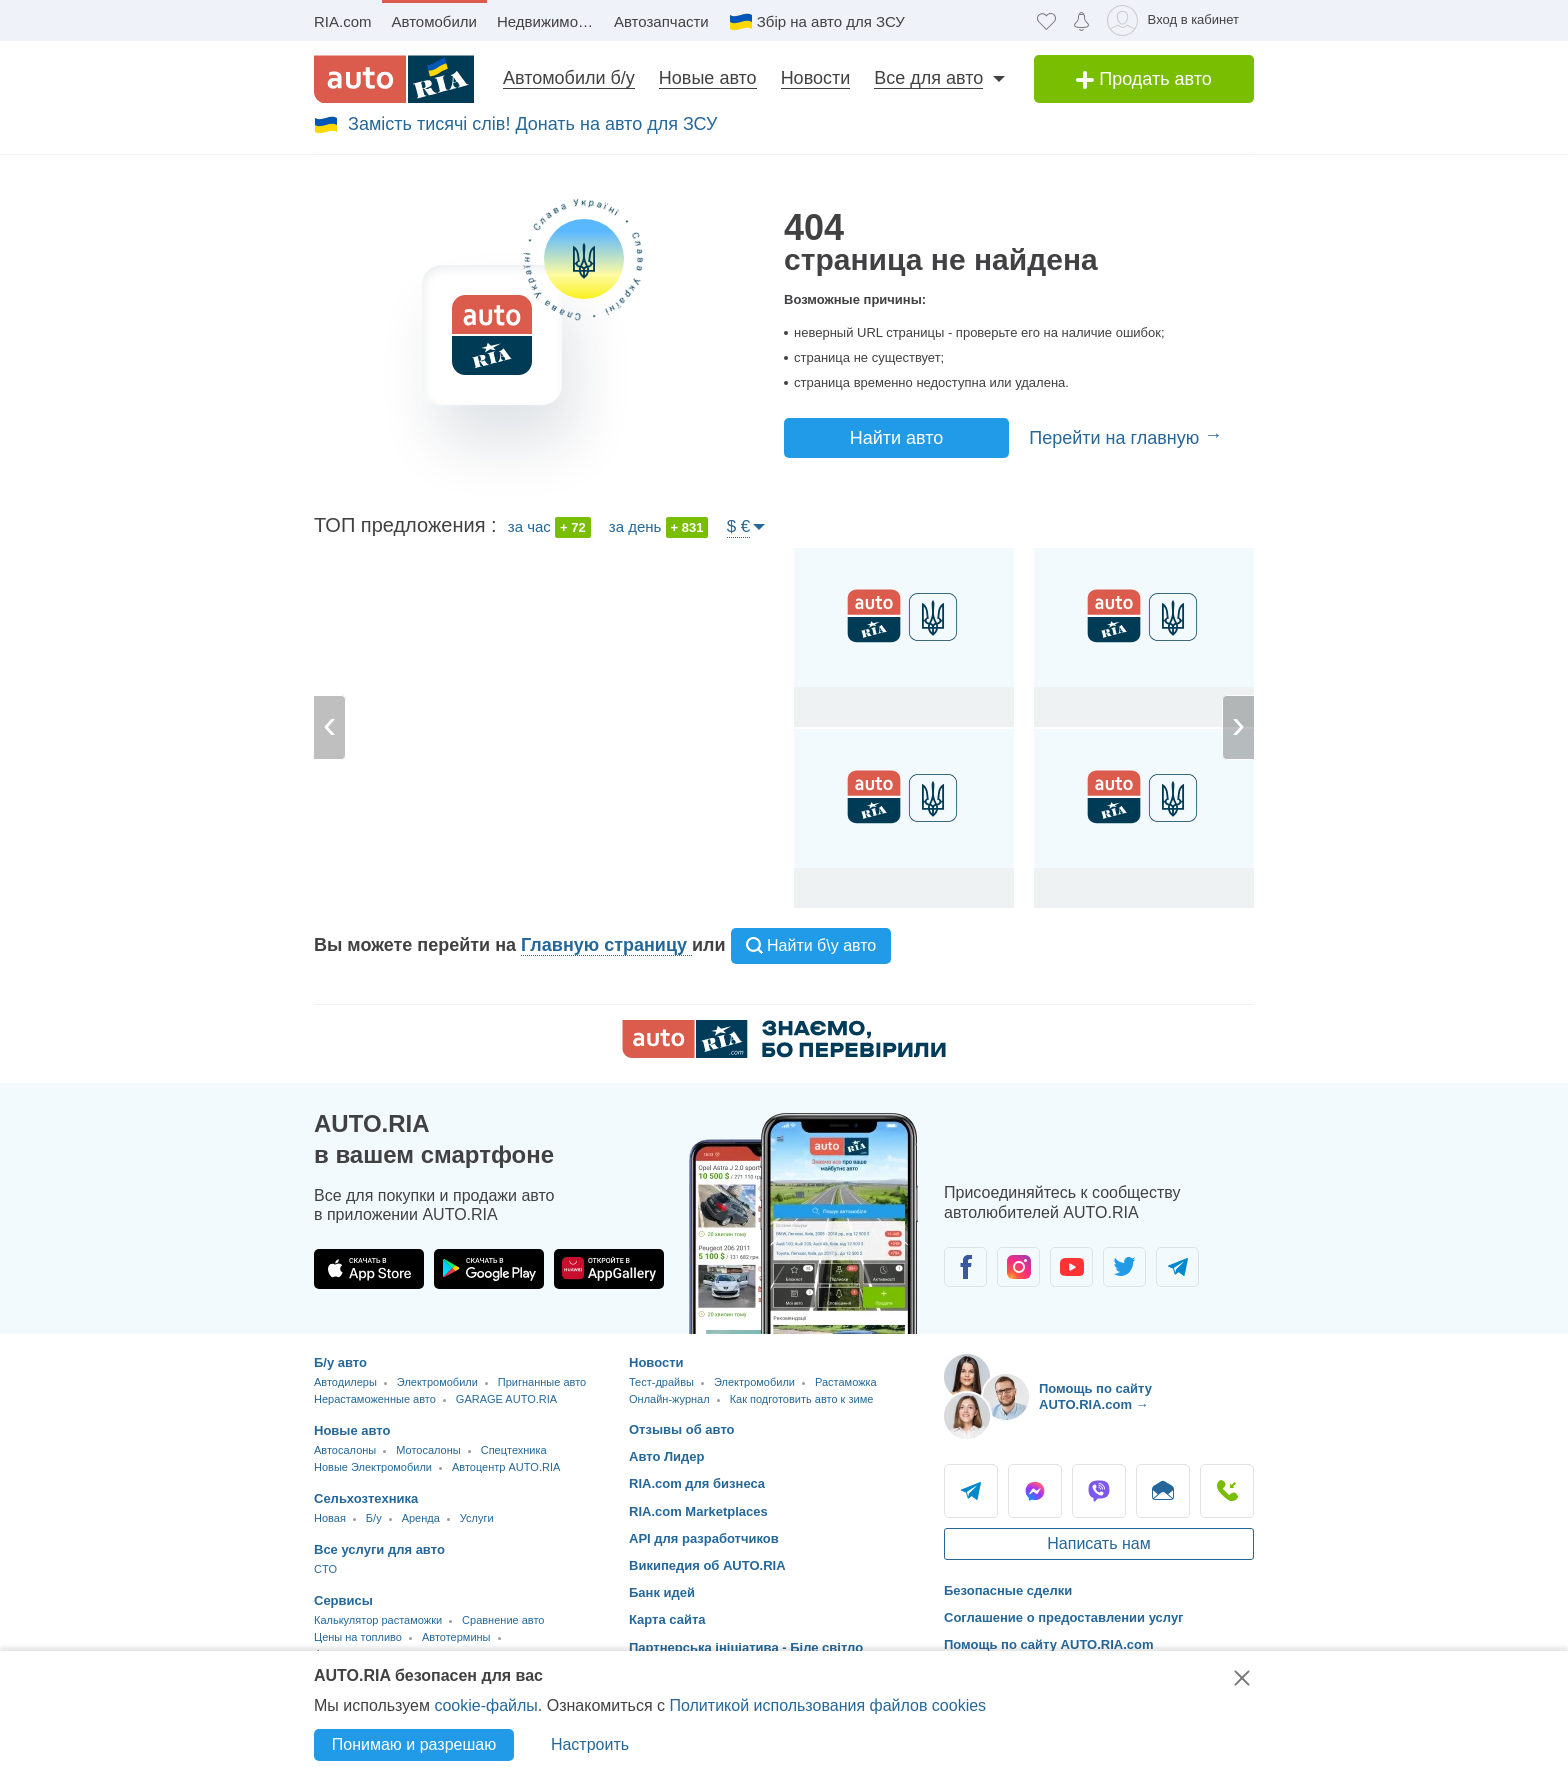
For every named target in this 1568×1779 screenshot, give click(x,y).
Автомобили (434, 21)
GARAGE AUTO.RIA (506, 1399)
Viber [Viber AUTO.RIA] (1099, 1491)
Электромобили (437, 1382)
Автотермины (456, 1637)
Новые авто (708, 78)
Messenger (1035, 1491)
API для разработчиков (704, 1538)
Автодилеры (345, 1382)
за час (549, 527)
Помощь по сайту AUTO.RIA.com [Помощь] (1049, 1644)
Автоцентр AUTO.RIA (506, 1467)
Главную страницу (606, 945)
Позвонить (1227, 1491)
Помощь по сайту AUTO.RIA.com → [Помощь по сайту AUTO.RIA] (1095, 1396)
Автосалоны (345, 1450)
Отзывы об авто (682, 1429)
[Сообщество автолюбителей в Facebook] (965, 1267)
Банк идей (662, 1592)
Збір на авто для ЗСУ (831, 21)
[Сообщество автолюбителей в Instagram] (1018, 1267)
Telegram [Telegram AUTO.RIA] (971, 1491)
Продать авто (1144, 79)
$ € (739, 526)
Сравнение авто (503, 1620)
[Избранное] (1046, 20)
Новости (816, 78)
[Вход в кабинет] (1176, 20)
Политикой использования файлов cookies (827, 1705)
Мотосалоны (428, 1450)
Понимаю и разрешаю (414, 1744)
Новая (330, 1518)
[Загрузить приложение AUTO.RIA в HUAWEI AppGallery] (609, 1269)
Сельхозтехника (366, 1498)
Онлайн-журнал (669, 1399)
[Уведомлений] (1081, 20)
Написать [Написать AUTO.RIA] (1163, 1491)
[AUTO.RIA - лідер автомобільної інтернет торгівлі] (394, 79)
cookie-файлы (485, 1705)
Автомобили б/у (569, 78)
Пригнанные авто (542, 1382)
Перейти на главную (1116, 438)
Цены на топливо (358, 1637)
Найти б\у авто (811, 945)
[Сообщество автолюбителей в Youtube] (1071, 1267)
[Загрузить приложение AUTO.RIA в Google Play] (489, 1269)
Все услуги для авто (379, 1549)
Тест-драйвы (661, 1382)
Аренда (421, 1518)
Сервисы (343, 1600)
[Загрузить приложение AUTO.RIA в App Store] (369, 1269)
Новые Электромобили (373, 1467)
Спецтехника (514, 1450)
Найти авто (897, 438)
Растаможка (846, 1382)
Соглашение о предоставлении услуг (1064, 1617)
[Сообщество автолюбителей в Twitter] (1124, 1267)
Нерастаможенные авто (375, 1399)
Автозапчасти (661, 21)
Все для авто (928, 78)
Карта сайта (667, 1619)
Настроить (590, 1744)
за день (659, 527)
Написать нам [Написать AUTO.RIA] (1098, 1543)
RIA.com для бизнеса (697, 1483)
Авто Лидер (667, 1456)
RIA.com (343, 21)
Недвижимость (548, 21)
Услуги (477, 1518)
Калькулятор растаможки (378, 1620)
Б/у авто (340, 1362)
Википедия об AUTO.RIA (707, 1565)
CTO (325, 1569)
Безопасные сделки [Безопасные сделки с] (1008, 1590)
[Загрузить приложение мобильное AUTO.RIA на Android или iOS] (804, 1223)
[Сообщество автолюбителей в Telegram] (1177, 1267)
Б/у (374, 1518)
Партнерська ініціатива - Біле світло (746, 1647)
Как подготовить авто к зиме (802, 1399)
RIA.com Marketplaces (698, 1511)
